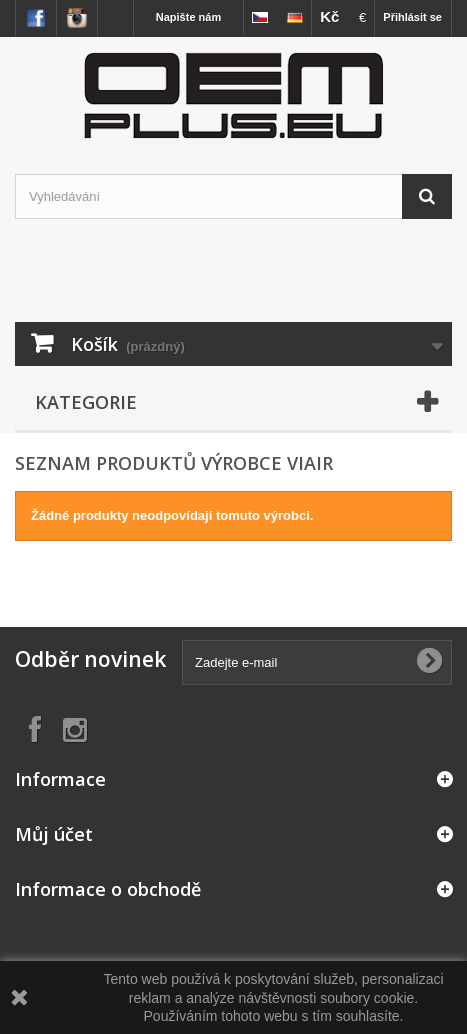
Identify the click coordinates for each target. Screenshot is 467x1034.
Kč (329, 16)
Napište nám (188, 17)
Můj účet (54, 834)
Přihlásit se (412, 17)
